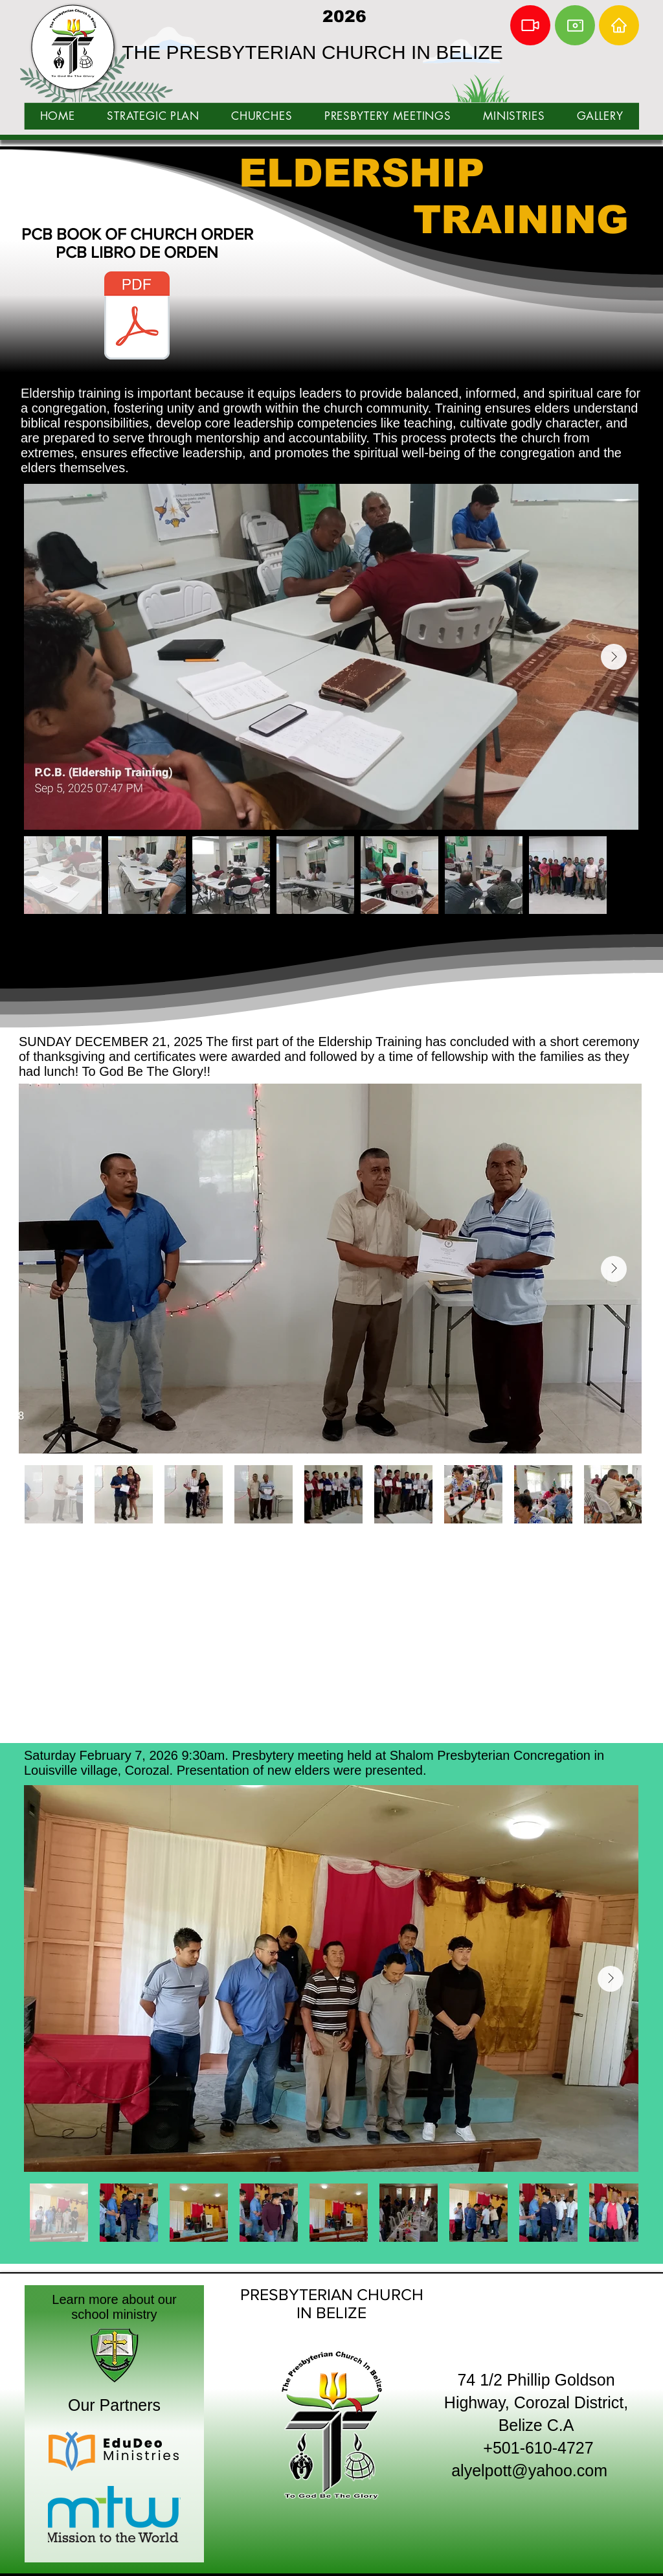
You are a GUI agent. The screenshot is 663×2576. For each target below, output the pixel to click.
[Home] (619, 25)
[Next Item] (614, 657)
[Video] (530, 25)
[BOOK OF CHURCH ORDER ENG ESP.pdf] (136, 317)
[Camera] (575, 25)
